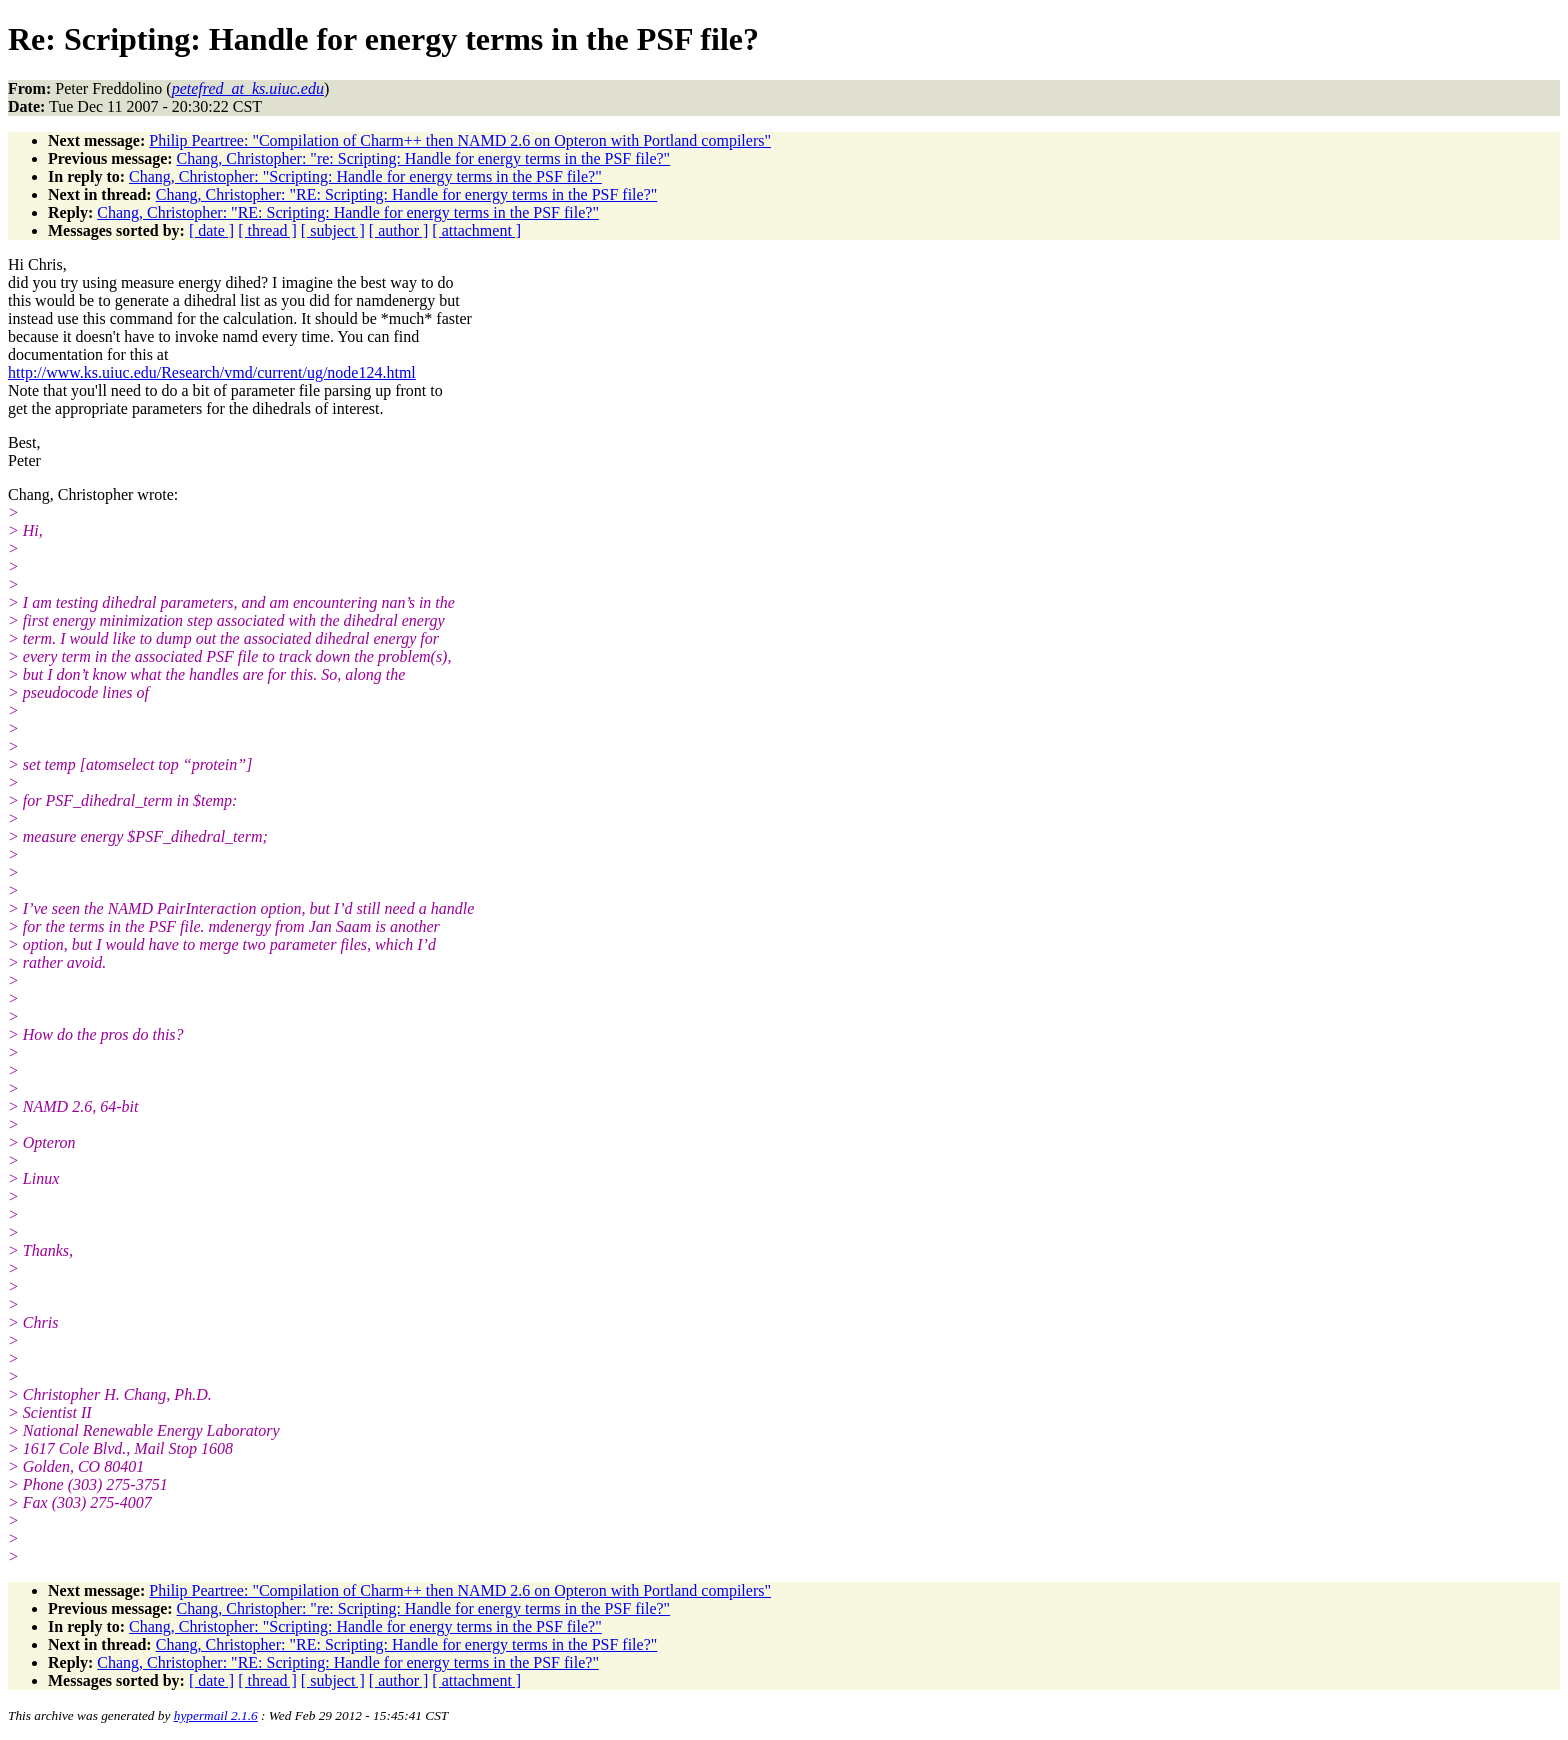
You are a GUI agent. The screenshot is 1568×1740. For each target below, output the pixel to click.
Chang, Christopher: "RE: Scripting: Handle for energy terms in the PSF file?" (407, 194)
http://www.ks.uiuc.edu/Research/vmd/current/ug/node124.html (212, 372)
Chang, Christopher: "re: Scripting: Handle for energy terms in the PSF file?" (424, 158)
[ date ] (211, 230)
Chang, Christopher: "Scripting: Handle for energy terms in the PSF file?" (365, 176)
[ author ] (399, 230)
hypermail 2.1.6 (216, 1715)
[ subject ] (333, 230)
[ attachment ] (476, 230)
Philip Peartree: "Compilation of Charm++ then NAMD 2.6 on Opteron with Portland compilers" (460, 140)
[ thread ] (267, 230)
